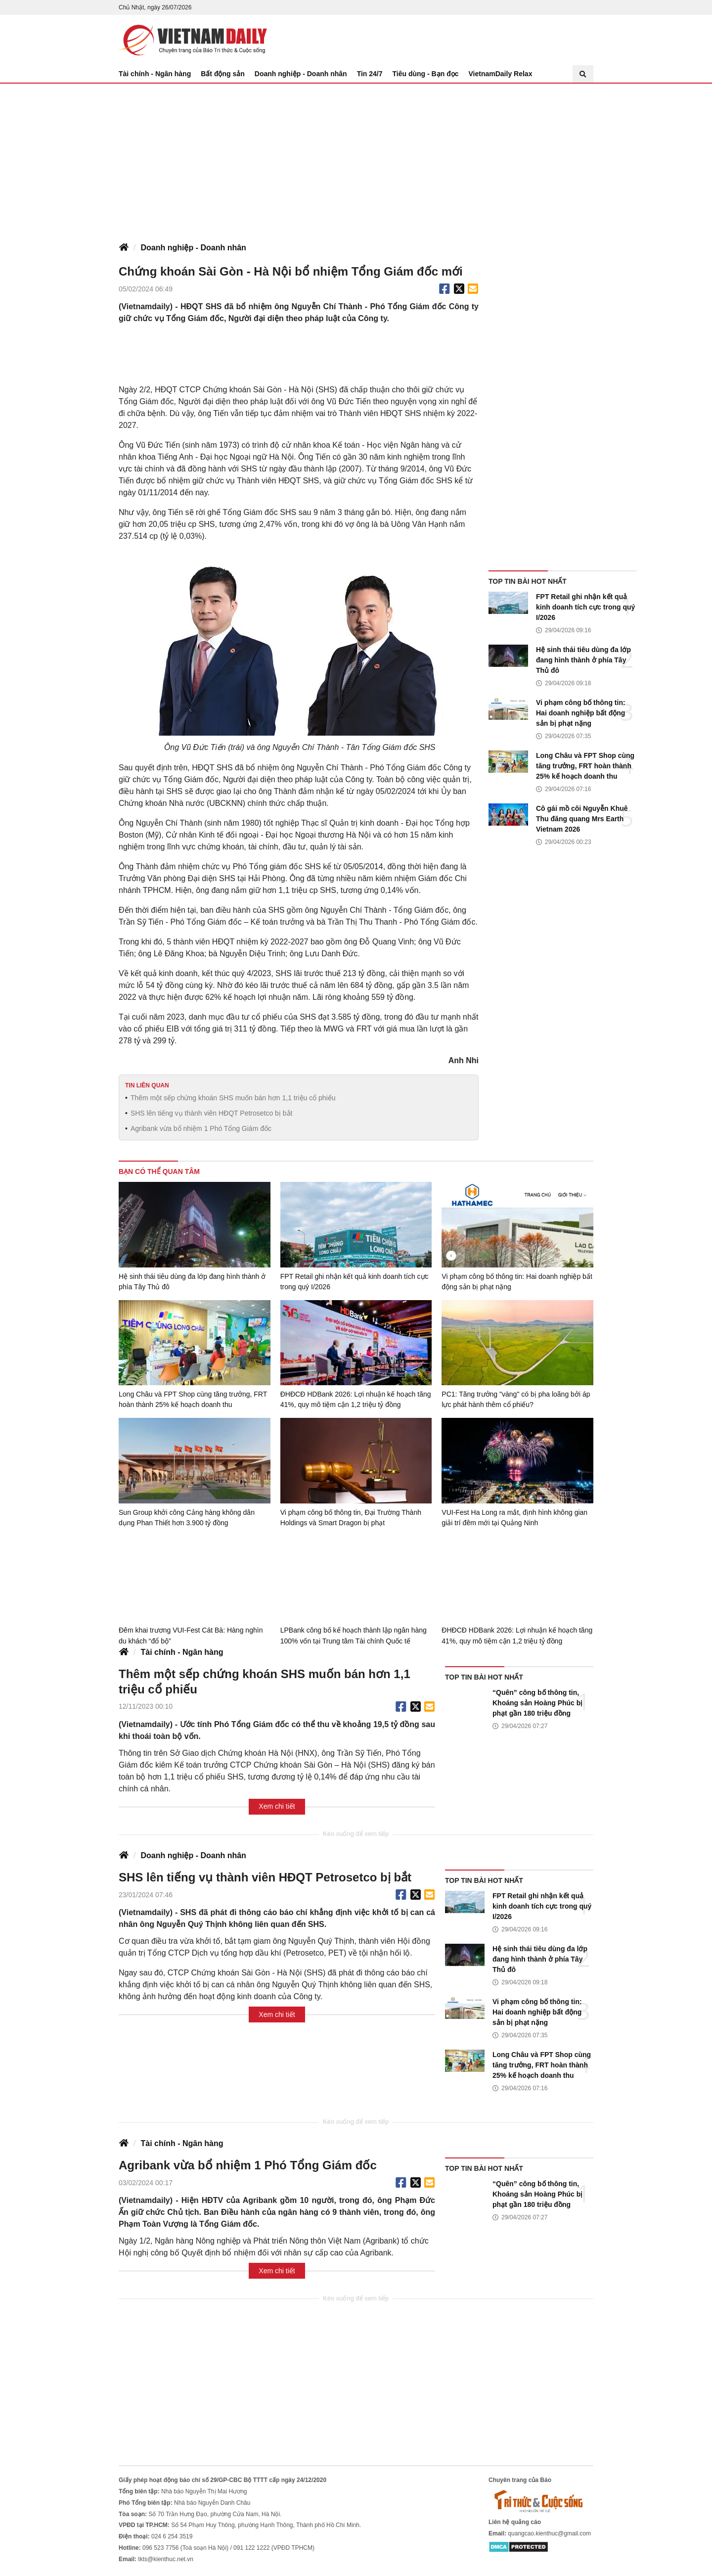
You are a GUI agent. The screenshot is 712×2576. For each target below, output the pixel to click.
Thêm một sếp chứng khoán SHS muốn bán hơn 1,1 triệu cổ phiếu (233, 1098)
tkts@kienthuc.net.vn (165, 2558)
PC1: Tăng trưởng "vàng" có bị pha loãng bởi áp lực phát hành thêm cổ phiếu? (516, 1399)
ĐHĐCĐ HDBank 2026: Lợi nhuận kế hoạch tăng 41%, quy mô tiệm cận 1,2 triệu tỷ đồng (355, 1399)
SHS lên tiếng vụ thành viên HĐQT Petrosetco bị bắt (212, 1113)
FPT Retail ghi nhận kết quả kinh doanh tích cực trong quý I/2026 (585, 607)
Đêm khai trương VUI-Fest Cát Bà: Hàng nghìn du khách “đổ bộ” (191, 1635)
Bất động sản (223, 74)
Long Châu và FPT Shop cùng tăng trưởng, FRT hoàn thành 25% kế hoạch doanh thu (585, 765)
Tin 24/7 (370, 74)
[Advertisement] (356, 158)
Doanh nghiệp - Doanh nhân (301, 74)
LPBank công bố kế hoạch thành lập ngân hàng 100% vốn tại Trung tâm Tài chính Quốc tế (353, 1635)
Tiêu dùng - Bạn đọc (426, 74)
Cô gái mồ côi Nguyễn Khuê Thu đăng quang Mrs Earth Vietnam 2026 (582, 818)
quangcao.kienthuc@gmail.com (549, 2532)
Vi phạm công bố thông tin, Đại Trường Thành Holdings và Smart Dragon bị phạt (350, 1517)
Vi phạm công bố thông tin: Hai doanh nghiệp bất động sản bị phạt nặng (580, 713)
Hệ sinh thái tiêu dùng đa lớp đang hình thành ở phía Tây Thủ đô (583, 660)
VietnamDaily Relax (501, 74)
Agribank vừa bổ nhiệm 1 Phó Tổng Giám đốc (201, 1128)
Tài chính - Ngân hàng (155, 74)
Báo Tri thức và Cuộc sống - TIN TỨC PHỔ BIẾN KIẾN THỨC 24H (193, 40)
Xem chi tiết (277, 1806)
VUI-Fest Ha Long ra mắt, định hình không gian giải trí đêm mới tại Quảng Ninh (514, 1517)
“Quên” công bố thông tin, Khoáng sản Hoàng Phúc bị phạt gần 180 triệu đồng (537, 1702)
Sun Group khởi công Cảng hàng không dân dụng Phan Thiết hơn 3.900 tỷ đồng (187, 1517)
